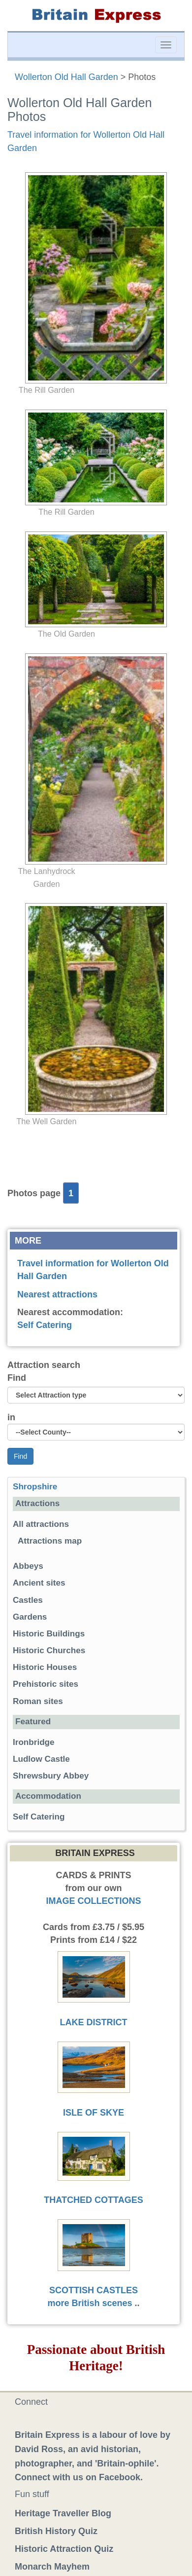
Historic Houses (45, 1667)
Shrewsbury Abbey (51, 1775)
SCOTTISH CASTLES (93, 2290)
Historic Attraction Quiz (64, 2549)
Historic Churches (49, 1650)
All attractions (41, 1524)
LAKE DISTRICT (94, 2022)
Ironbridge (34, 1742)
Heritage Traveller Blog (63, 2513)
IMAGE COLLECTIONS (93, 1901)
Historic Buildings (49, 1633)
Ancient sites (39, 1583)
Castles (28, 1600)
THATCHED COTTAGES (93, 2200)
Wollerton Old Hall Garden (66, 77)
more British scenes (89, 2303)
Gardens (30, 1617)
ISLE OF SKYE (93, 2113)
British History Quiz (56, 2531)
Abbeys (28, 1566)
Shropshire (35, 1486)
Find (16, 1378)
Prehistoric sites (45, 1684)
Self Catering (44, 1325)
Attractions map (50, 1541)
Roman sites (38, 1701)
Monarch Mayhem (52, 2567)
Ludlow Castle (41, 1759)
